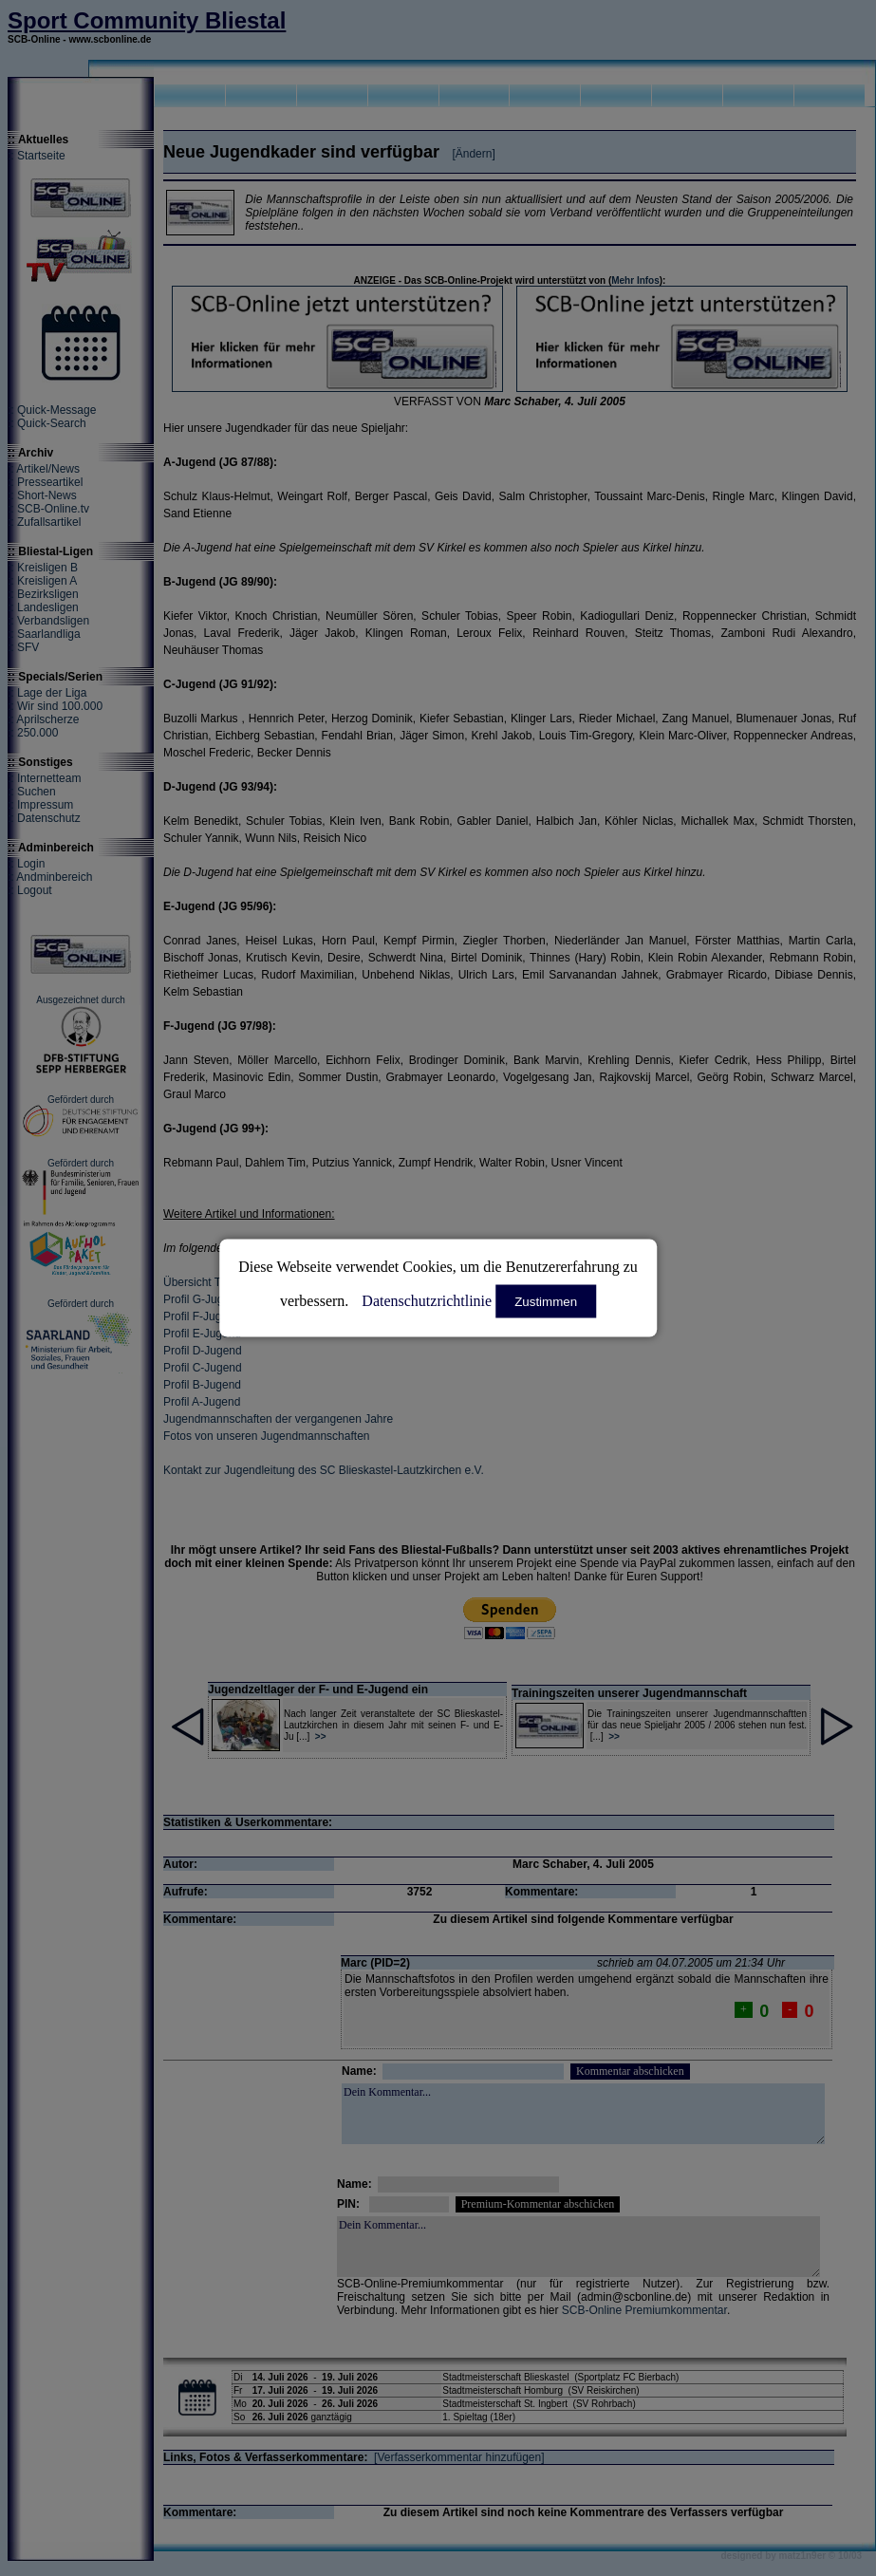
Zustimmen (545, 1302)
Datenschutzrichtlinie (427, 1301)
